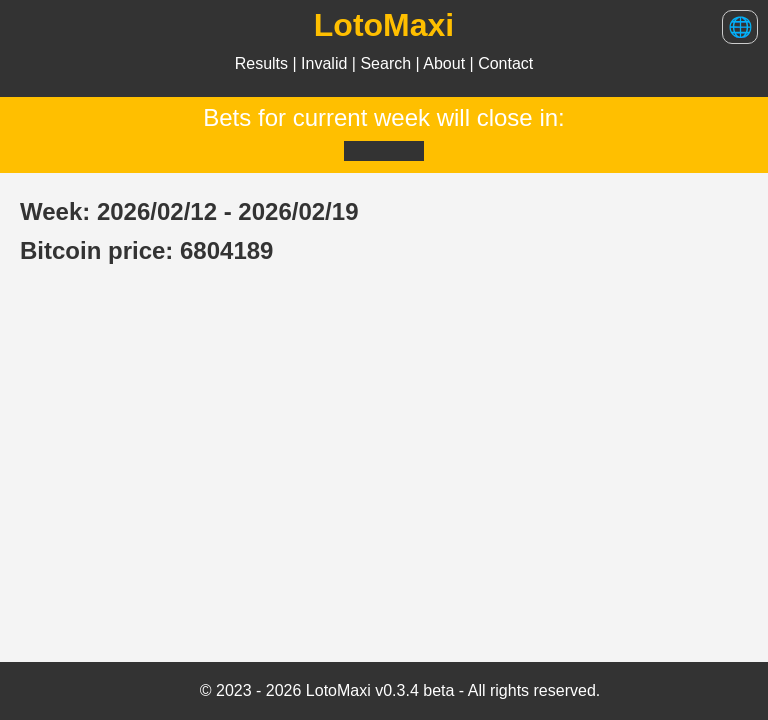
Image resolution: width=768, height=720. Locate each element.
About (446, 63)
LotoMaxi (384, 25)
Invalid (326, 63)
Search (387, 63)
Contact (505, 63)
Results (264, 63)
